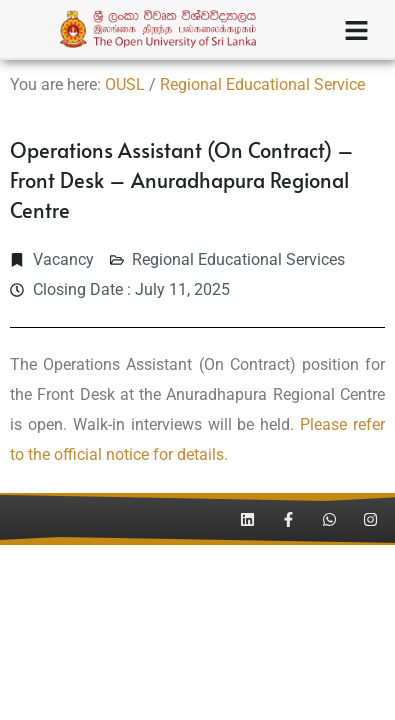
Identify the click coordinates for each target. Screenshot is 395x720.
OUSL (125, 84)
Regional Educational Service (262, 84)
